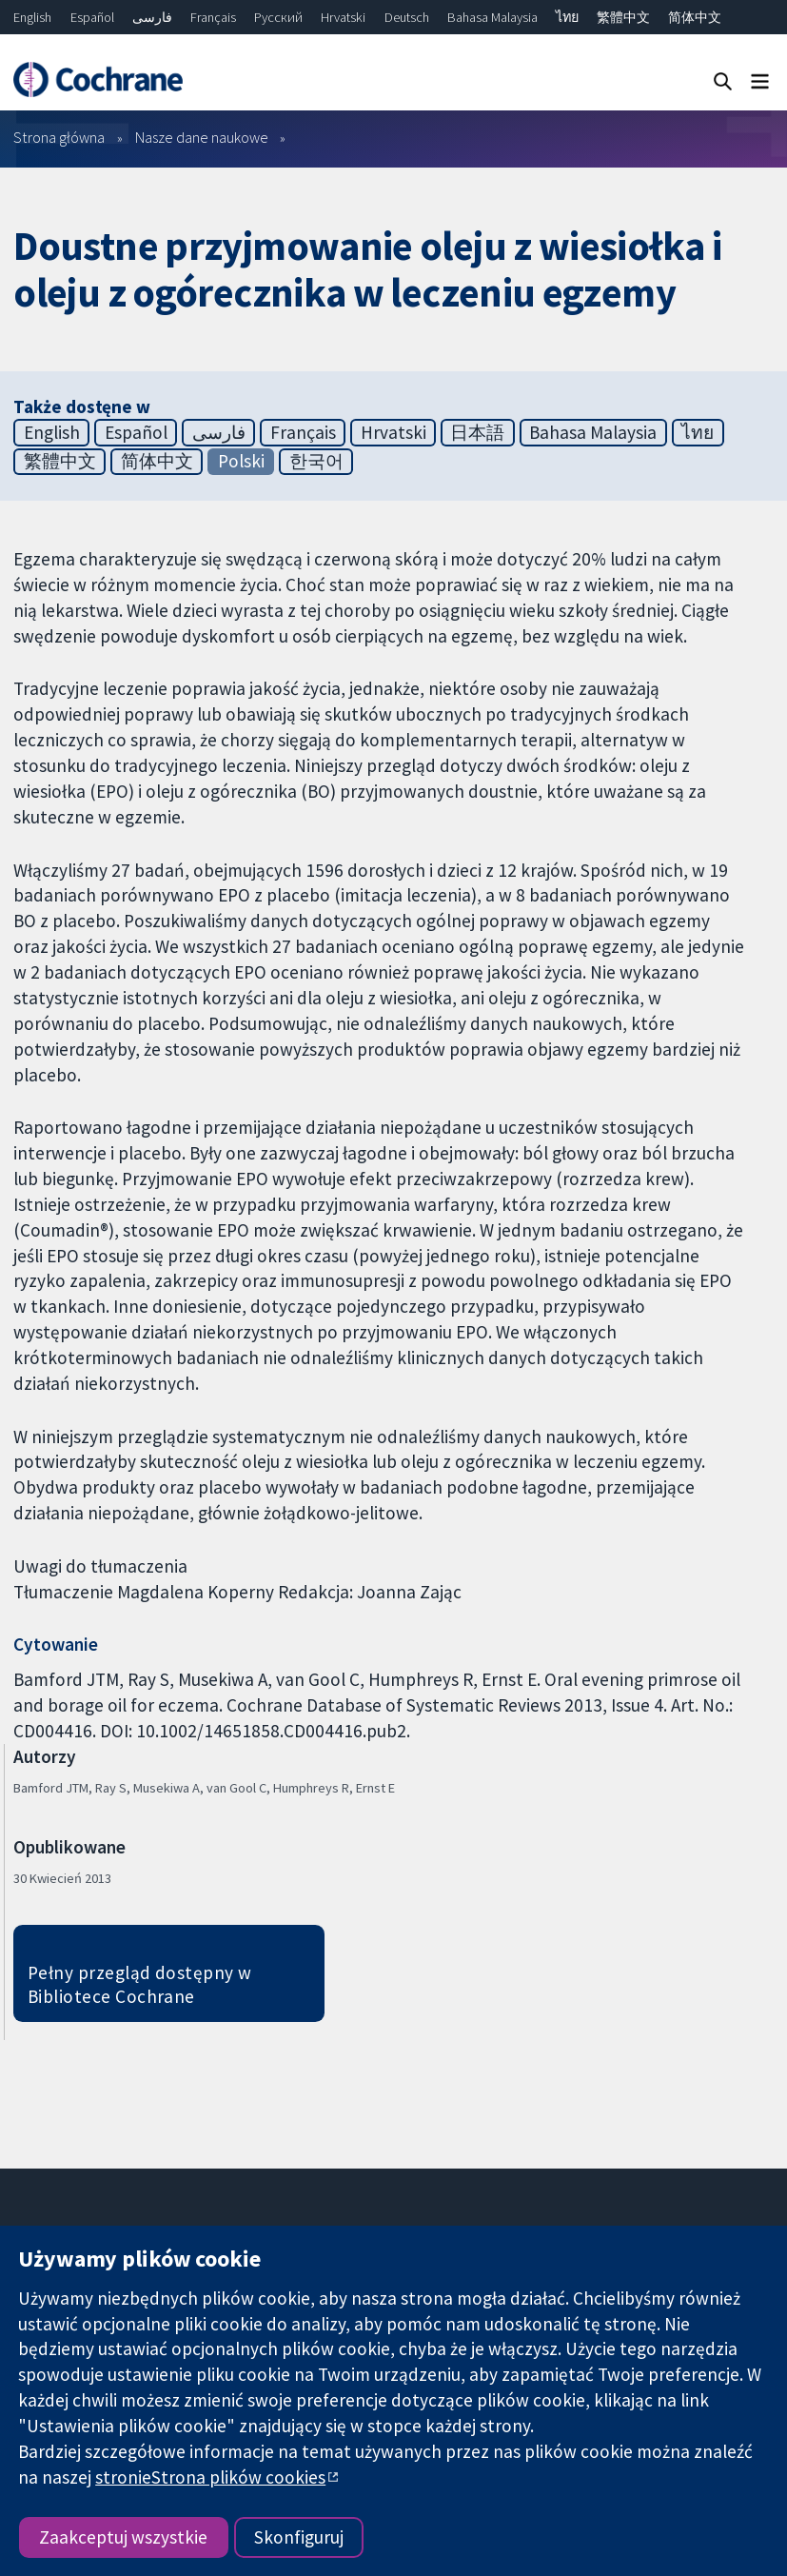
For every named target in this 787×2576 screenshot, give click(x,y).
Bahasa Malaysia (492, 17)
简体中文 (694, 17)
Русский (278, 17)
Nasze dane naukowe (201, 137)
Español (92, 17)
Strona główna (59, 137)
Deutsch (406, 17)
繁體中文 (623, 17)
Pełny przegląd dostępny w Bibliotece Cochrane (140, 1984)
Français (213, 17)
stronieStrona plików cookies (210, 2477)
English (32, 17)
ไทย (567, 17)
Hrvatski (343, 17)
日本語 (477, 432)
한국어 (316, 460)
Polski (241, 460)
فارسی (152, 17)
